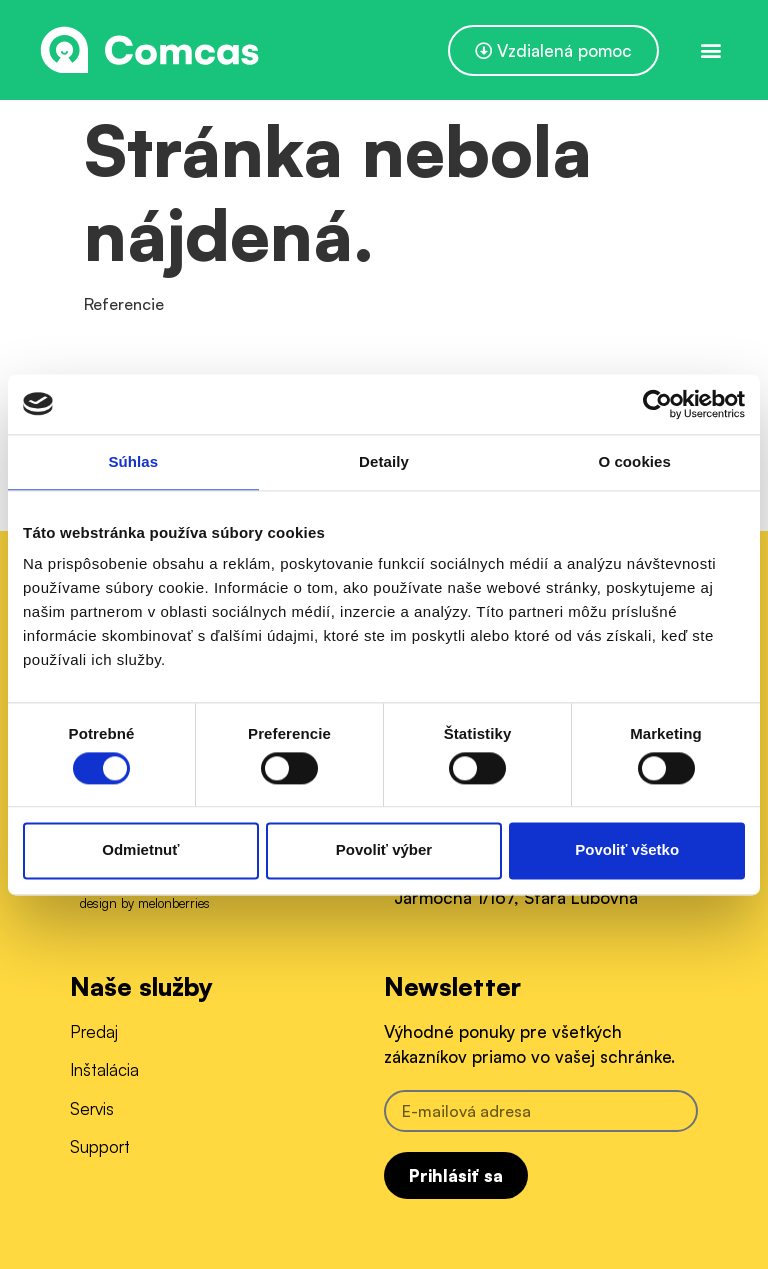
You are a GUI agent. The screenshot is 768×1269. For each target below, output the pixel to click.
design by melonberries (145, 903)
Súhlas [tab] (133, 461)
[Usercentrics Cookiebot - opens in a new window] (657, 404)
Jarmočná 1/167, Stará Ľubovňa (516, 897)
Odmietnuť (140, 850)
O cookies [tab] (634, 461)
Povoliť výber (384, 850)
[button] (711, 50)
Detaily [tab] (384, 461)
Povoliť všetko (627, 850)
